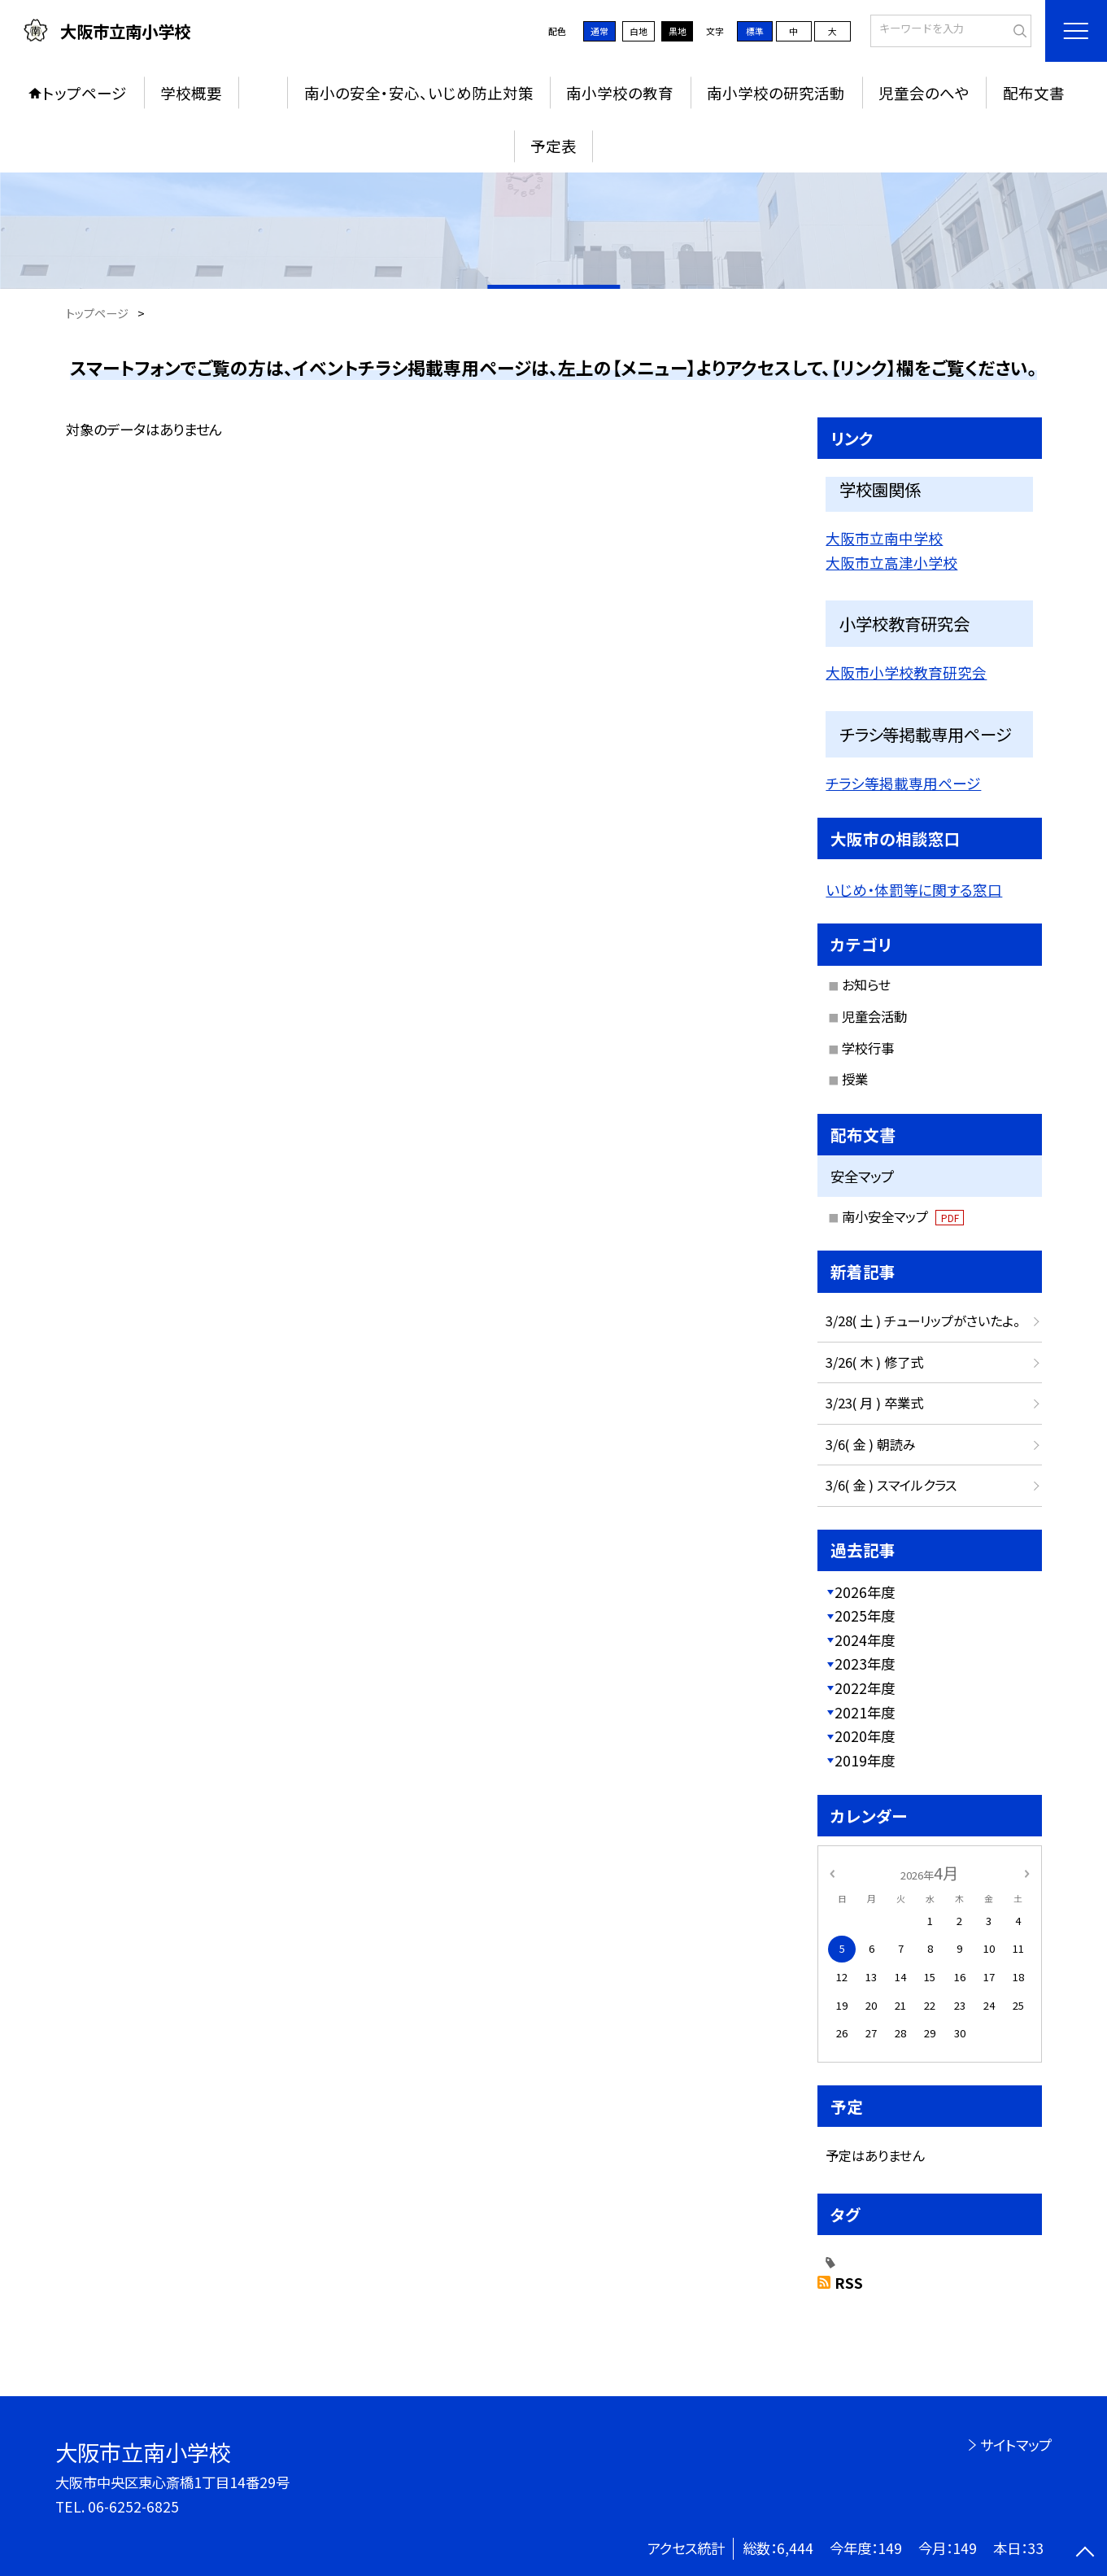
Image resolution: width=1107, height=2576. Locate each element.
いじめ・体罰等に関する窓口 (914, 889)
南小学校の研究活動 (776, 92)
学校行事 (868, 1048)
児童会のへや (924, 92)
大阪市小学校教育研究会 (906, 672)
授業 (855, 1079)
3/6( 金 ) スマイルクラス (891, 1485)
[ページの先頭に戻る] (1085, 2554)
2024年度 (865, 1640)
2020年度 (865, 1736)
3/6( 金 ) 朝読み (871, 1444)
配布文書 (1034, 92)
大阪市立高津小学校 (891, 562)
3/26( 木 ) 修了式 (874, 1362)
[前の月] (831, 1872)
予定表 (553, 145)
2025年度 (865, 1615)
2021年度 (865, 1712)
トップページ (84, 92)
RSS (849, 2283)
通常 (599, 30)
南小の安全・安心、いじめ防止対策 (419, 92)
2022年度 (865, 1688)
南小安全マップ (903, 1216)
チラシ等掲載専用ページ (903, 782)
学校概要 (191, 92)
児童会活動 (874, 1016)
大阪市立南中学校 (884, 537)
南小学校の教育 (619, 92)
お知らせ (866, 984)
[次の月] (1026, 1872)
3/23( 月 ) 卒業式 (874, 1402)
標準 (755, 30)
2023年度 (865, 1663)
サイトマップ (1016, 2444)
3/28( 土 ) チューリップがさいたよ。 (923, 1320)
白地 (638, 30)
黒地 (677, 30)
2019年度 (865, 1760)
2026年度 (865, 1592)
